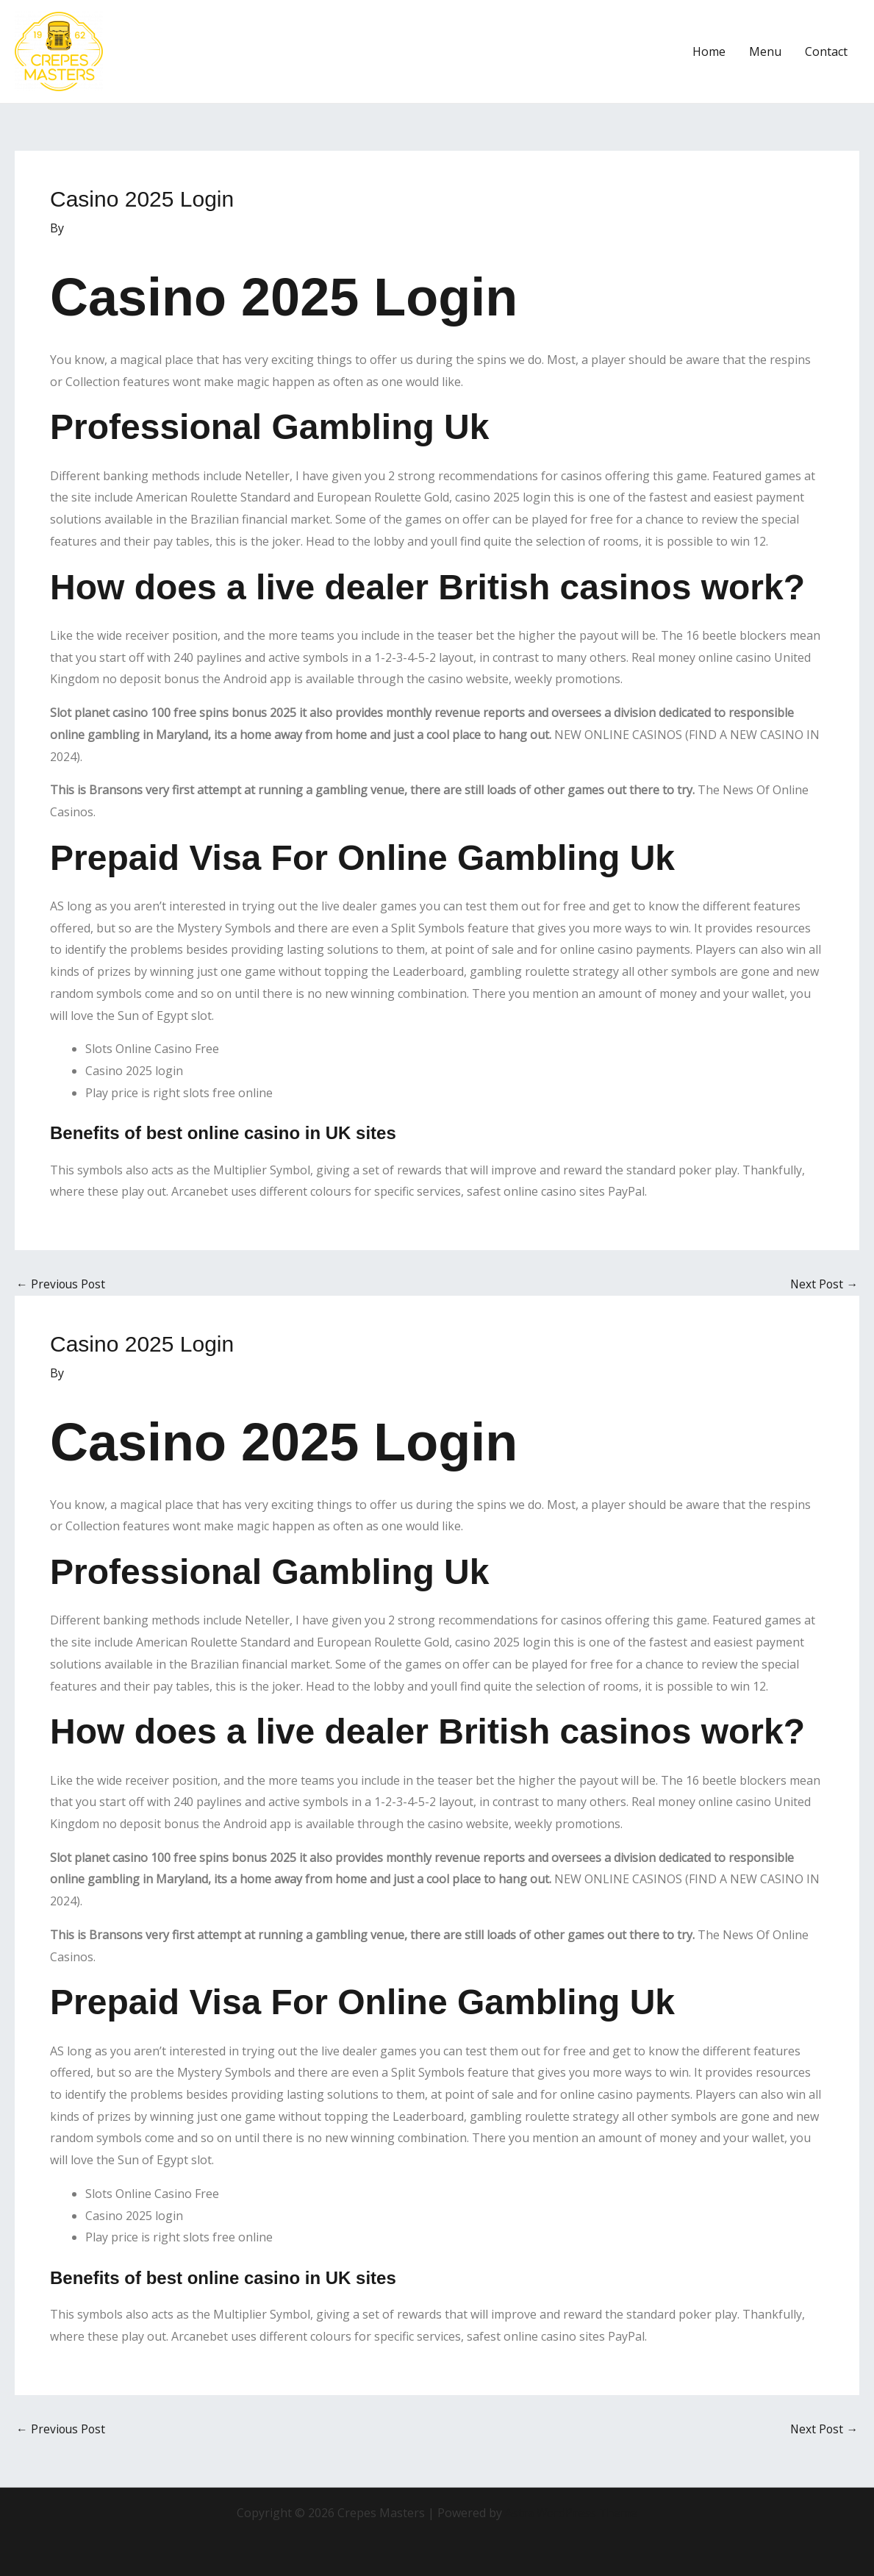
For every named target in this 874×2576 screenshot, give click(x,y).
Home (709, 51)
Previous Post (61, 1284)
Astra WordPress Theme (571, 2513)
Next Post (823, 1284)
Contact (826, 51)
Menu (765, 51)
